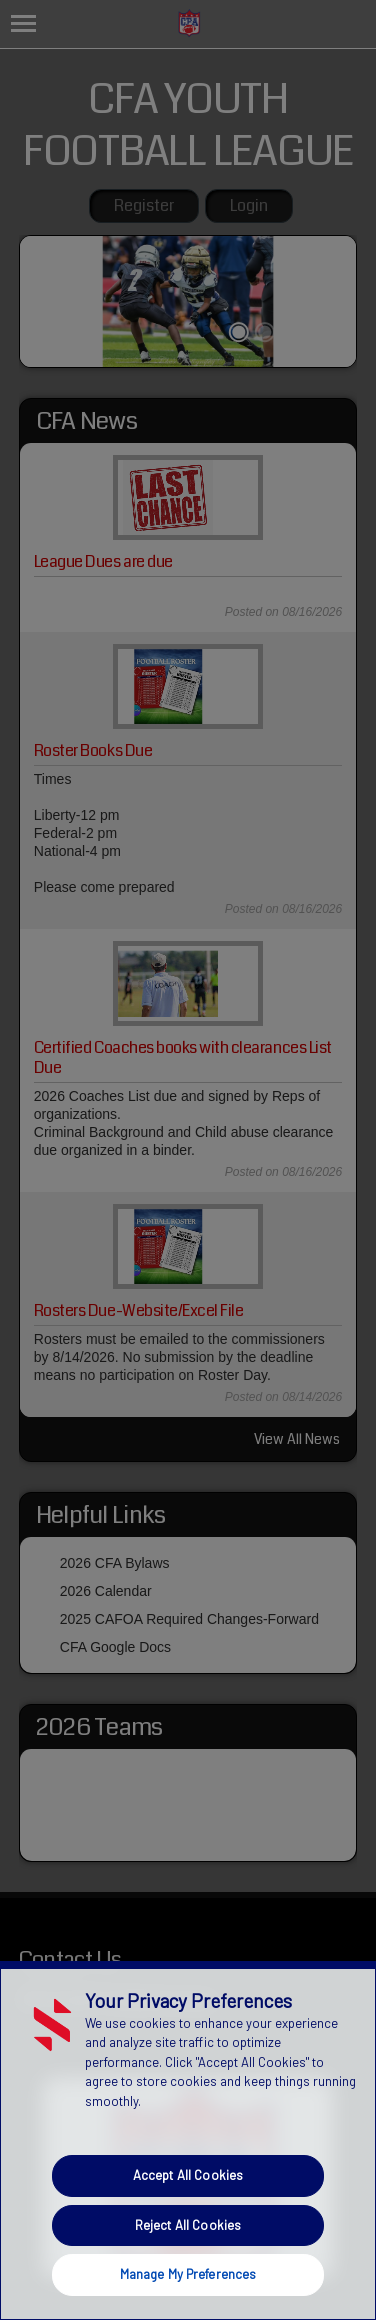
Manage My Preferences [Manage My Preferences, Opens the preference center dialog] (188, 2274)
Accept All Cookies (188, 2175)
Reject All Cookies (188, 2225)
